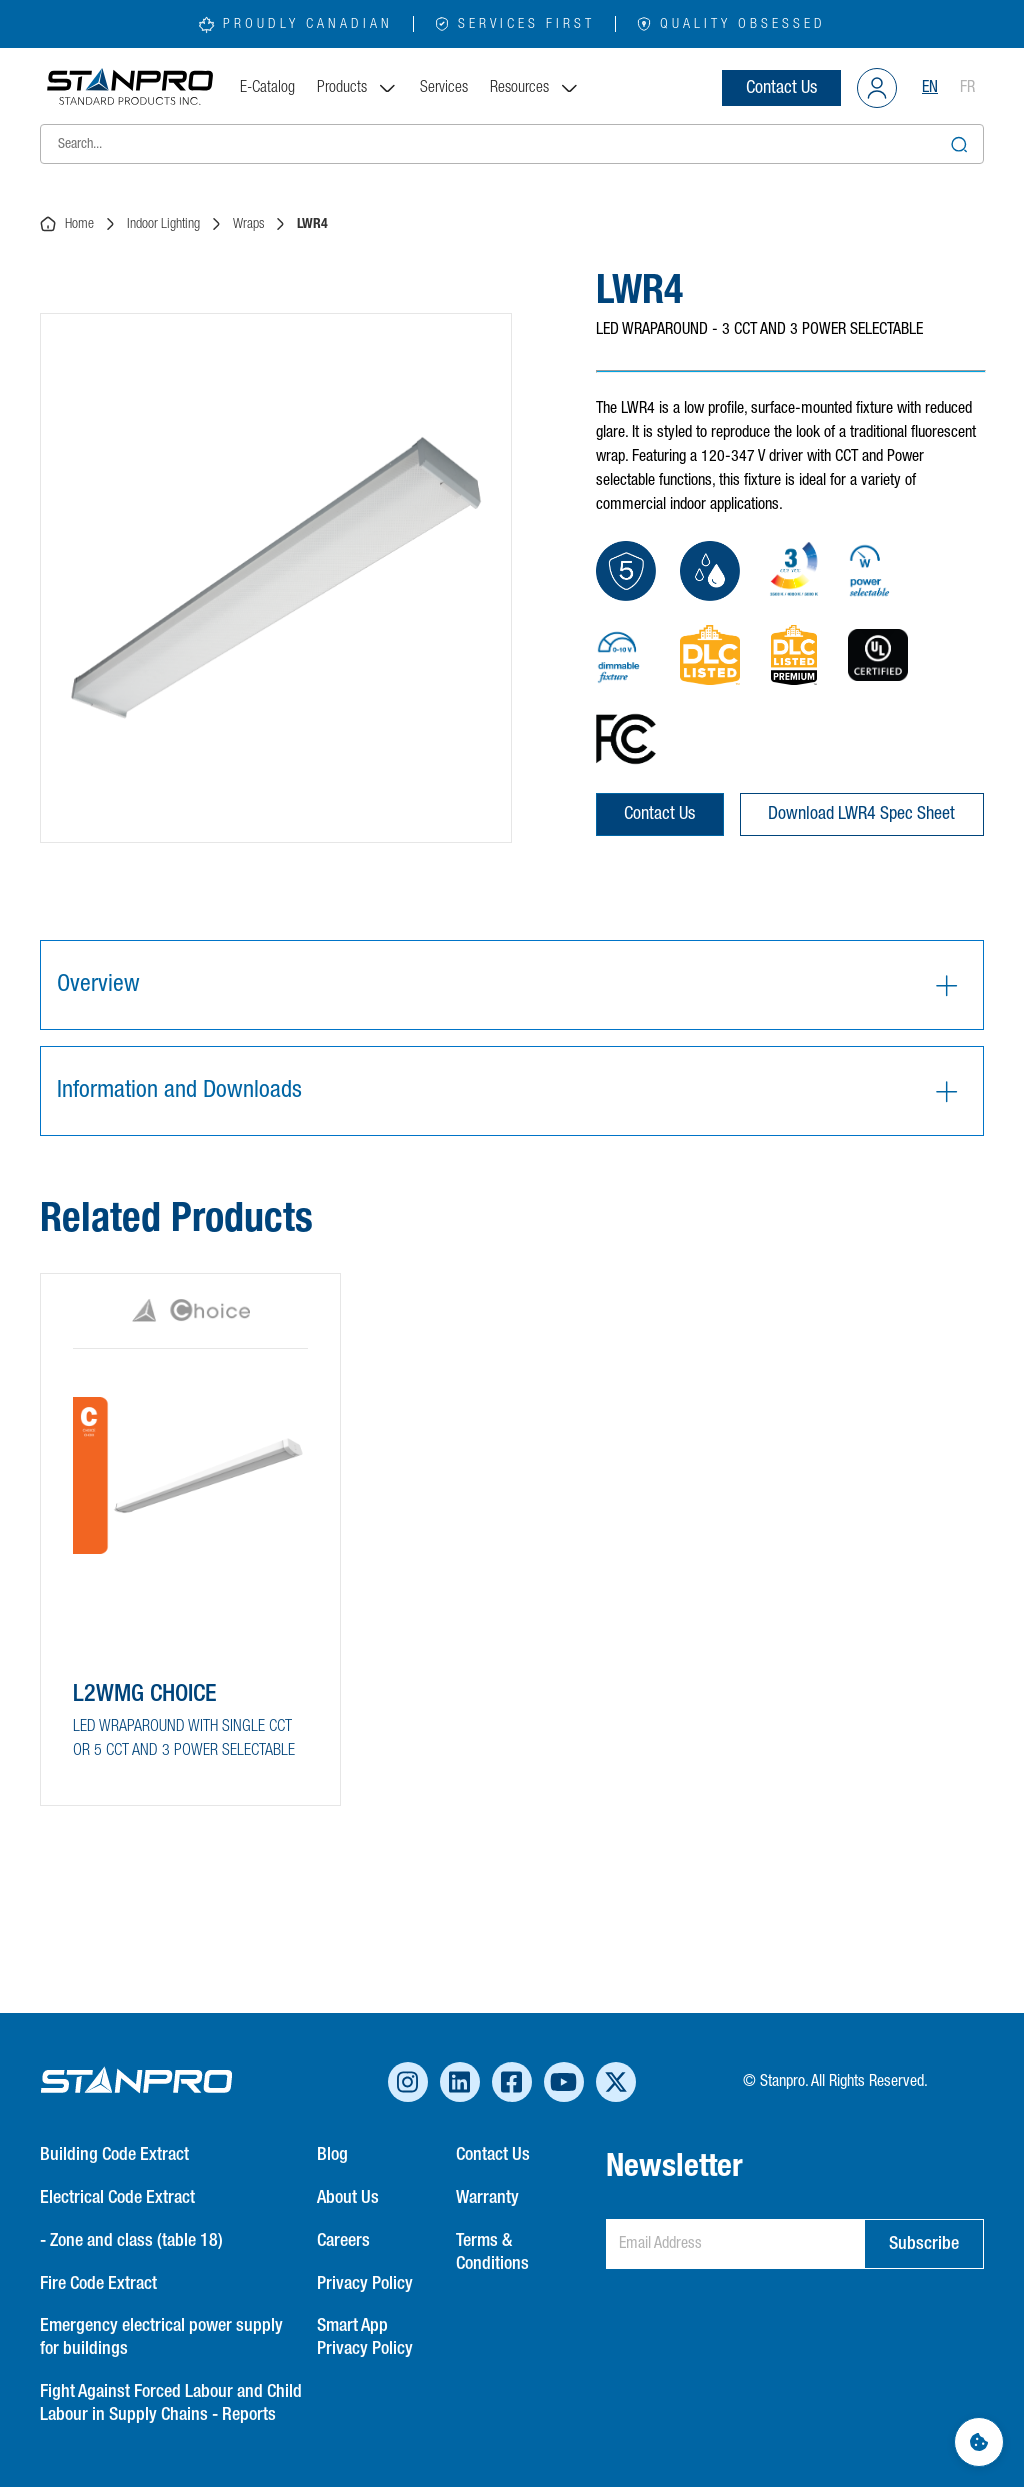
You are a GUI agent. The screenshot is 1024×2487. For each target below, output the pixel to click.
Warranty (487, 2198)
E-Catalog (267, 88)
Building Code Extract (114, 2155)
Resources (535, 88)
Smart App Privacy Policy (365, 2337)
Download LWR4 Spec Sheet (861, 814)
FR (967, 88)
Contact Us (781, 88)
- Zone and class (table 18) (131, 2241)
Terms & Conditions (492, 2252)
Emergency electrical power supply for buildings (161, 2337)
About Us (348, 2198)
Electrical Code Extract (117, 2198)
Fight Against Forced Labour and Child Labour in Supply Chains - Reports (171, 2403)
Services (444, 88)
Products (357, 88)
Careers (343, 2241)
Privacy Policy (365, 2284)
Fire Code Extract (98, 2284)
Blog (332, 2155)
